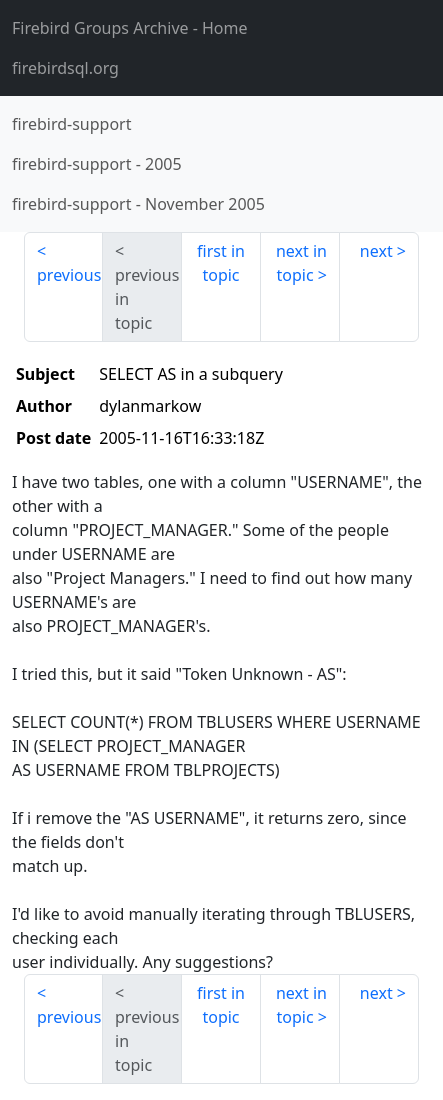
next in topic (301, 263)
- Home (130, 28)
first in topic (221, 263)
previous (69, 275)
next (376, 251)
